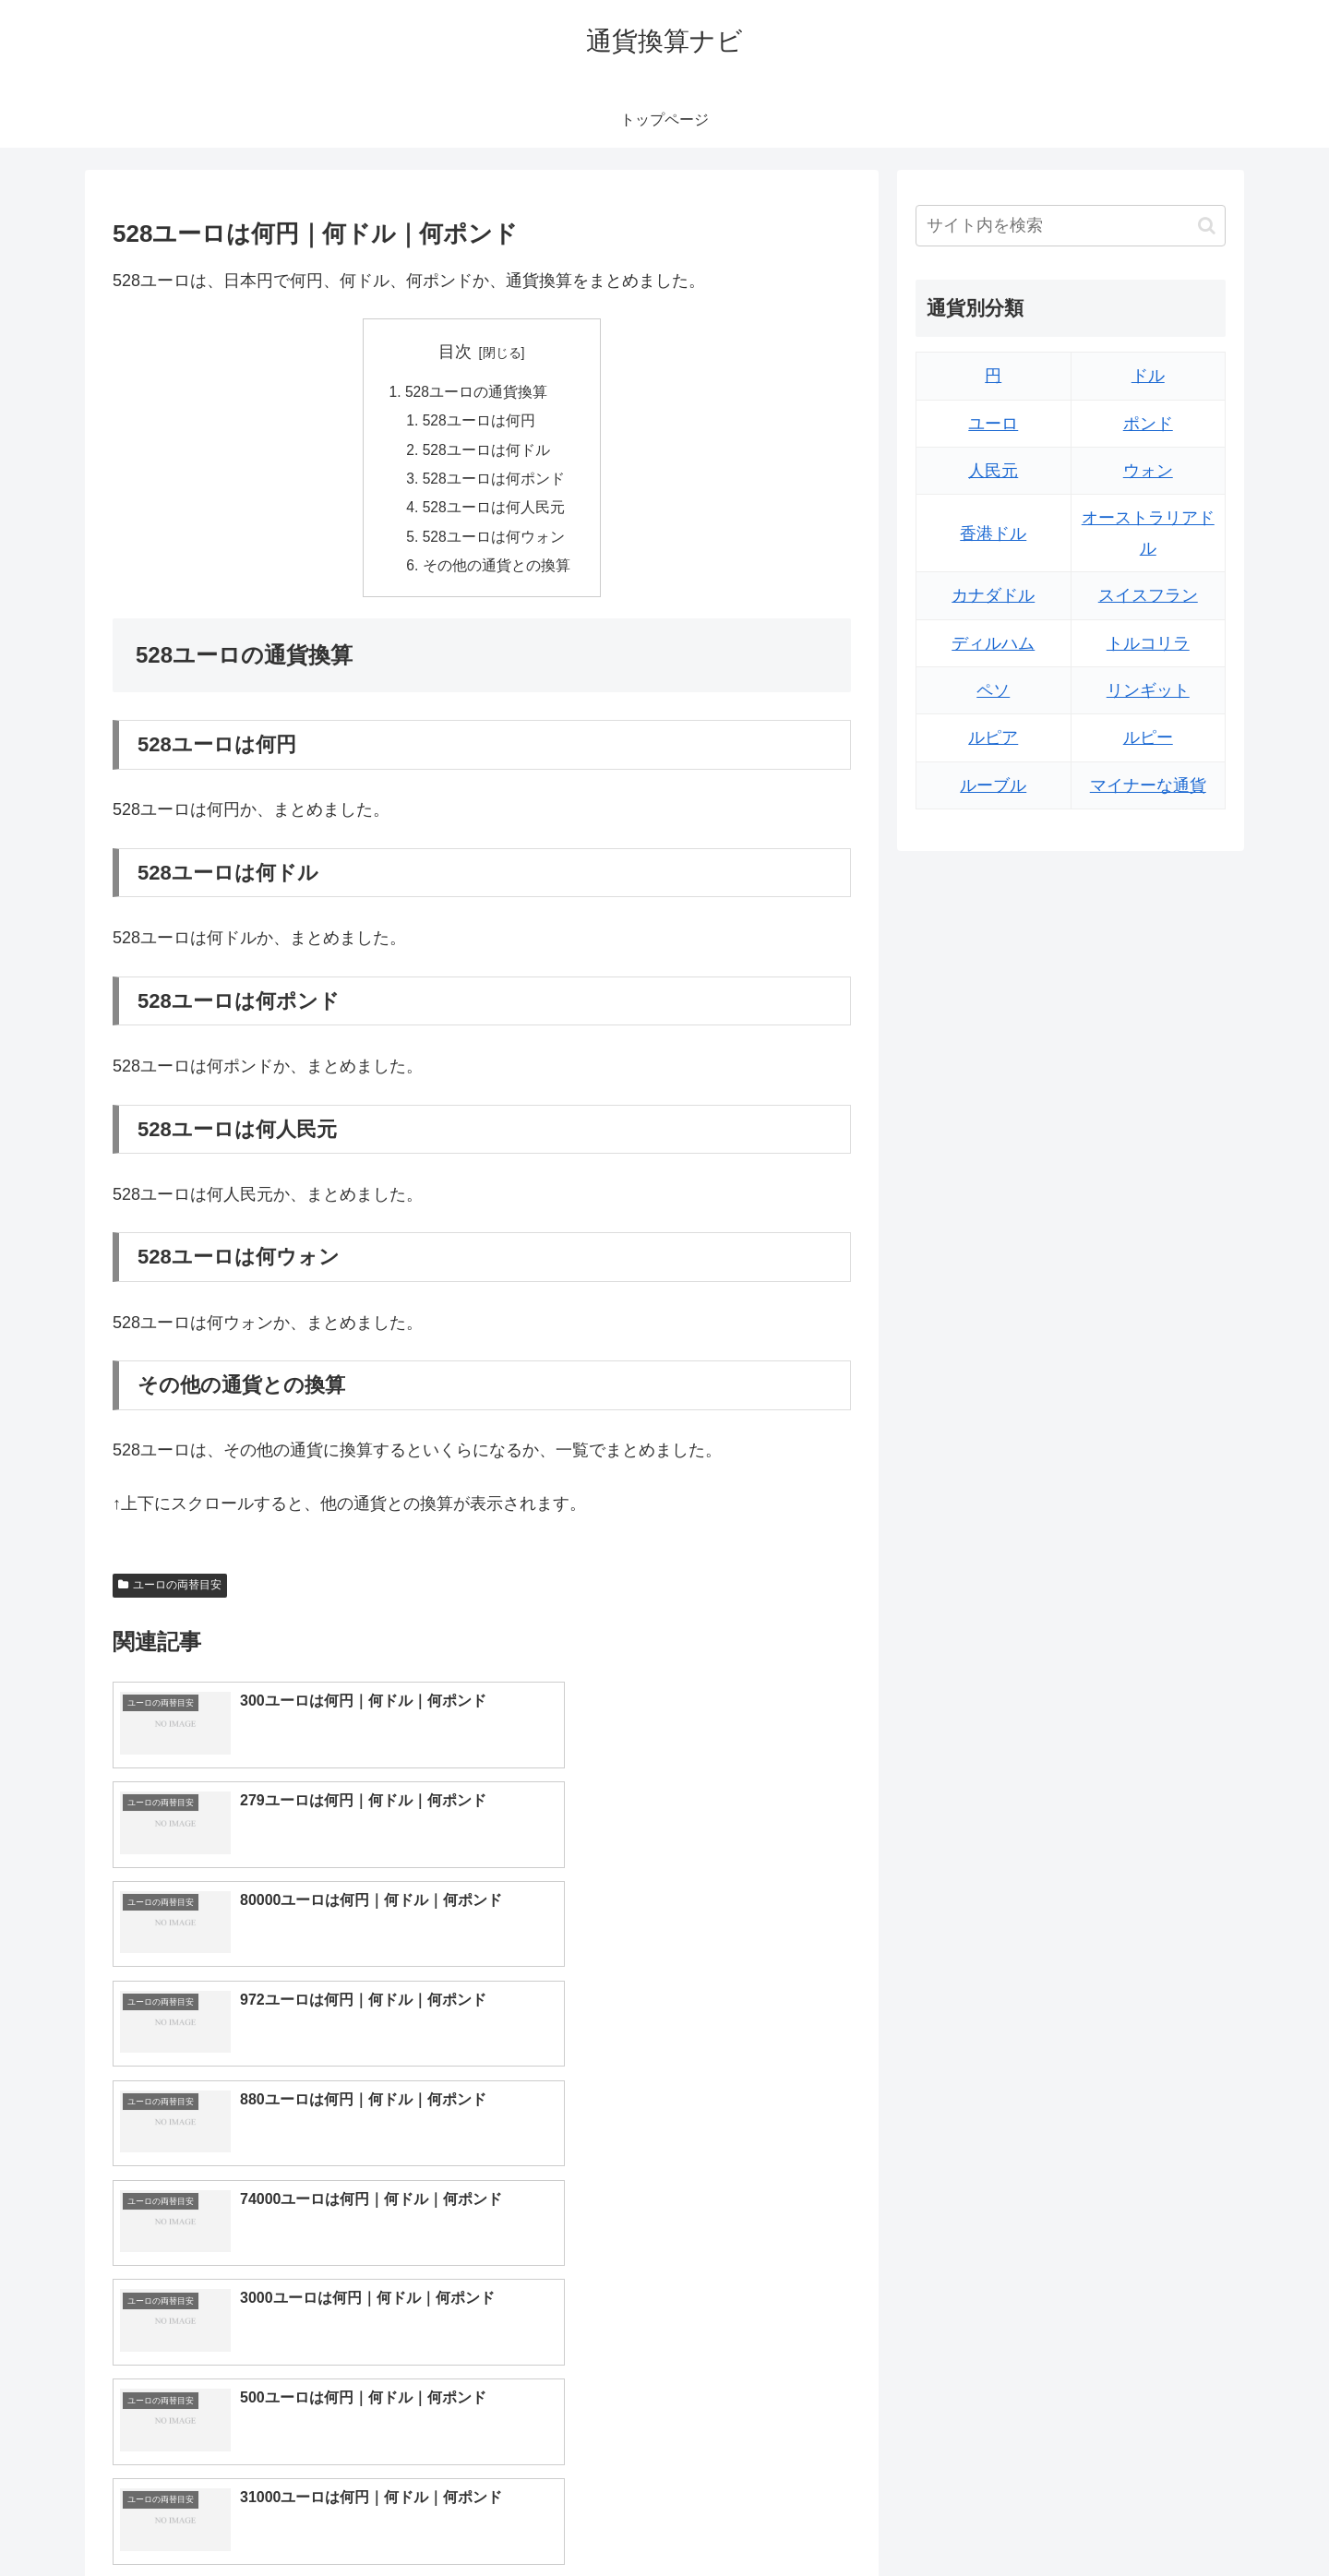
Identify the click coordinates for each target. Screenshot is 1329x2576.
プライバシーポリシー (1162, 2518)
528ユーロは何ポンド (494, 482)
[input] (1071, 225)
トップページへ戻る (1020, 2518)
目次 (455, 351)
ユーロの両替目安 (170, 1593)
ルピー (1148, 737)
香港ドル (993, 533)
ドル (1148, 375)
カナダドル (993, 595)
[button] (1207, 225)
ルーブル (993, 785)
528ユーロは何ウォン (494, 542)
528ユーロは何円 (479, 422)
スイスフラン (1148, 595)
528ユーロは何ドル (487, 452)
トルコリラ (1148, 643)
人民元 (993, 470)
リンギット (1148, 690)
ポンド (1148, 423)
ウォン (1148, 470)
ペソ (993, 690)
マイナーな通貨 (1148, 785)
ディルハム (993, 643)
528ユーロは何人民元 (494, 512)
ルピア (993, 737)
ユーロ (993, 423)
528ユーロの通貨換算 (476, 393)
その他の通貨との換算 (496, 572)
